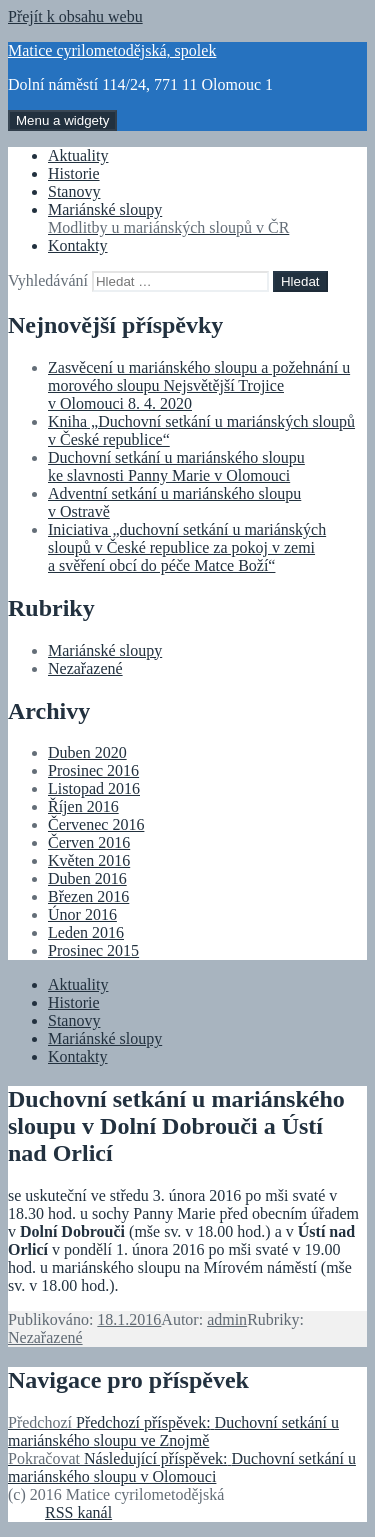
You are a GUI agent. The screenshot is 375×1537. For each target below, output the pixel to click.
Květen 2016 (89, 860)
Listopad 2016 (94, 788)
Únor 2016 (82, 914)
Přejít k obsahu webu (75, 16)
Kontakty (78, 245)
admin (227, 1319)
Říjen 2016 (83, 806)
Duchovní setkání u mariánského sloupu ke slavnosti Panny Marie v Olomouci (176, 466)
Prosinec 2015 (93, 950)
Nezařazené (85, 668)
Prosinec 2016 (93, 770)
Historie (74, 173)
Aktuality (78, 155)
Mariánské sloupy (207, 219)
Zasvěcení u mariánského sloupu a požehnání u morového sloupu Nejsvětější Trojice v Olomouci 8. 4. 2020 (199, 385)
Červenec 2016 (96, 824)
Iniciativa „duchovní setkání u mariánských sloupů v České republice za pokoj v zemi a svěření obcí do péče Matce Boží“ (187, 547)
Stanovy (74, 191)
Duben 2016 (87, 878)
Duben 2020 (87, 752)
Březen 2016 (88, 896)
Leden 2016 (86, 932)
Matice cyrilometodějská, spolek (112, 50)
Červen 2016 (89, 842)
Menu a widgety (62, 120)
